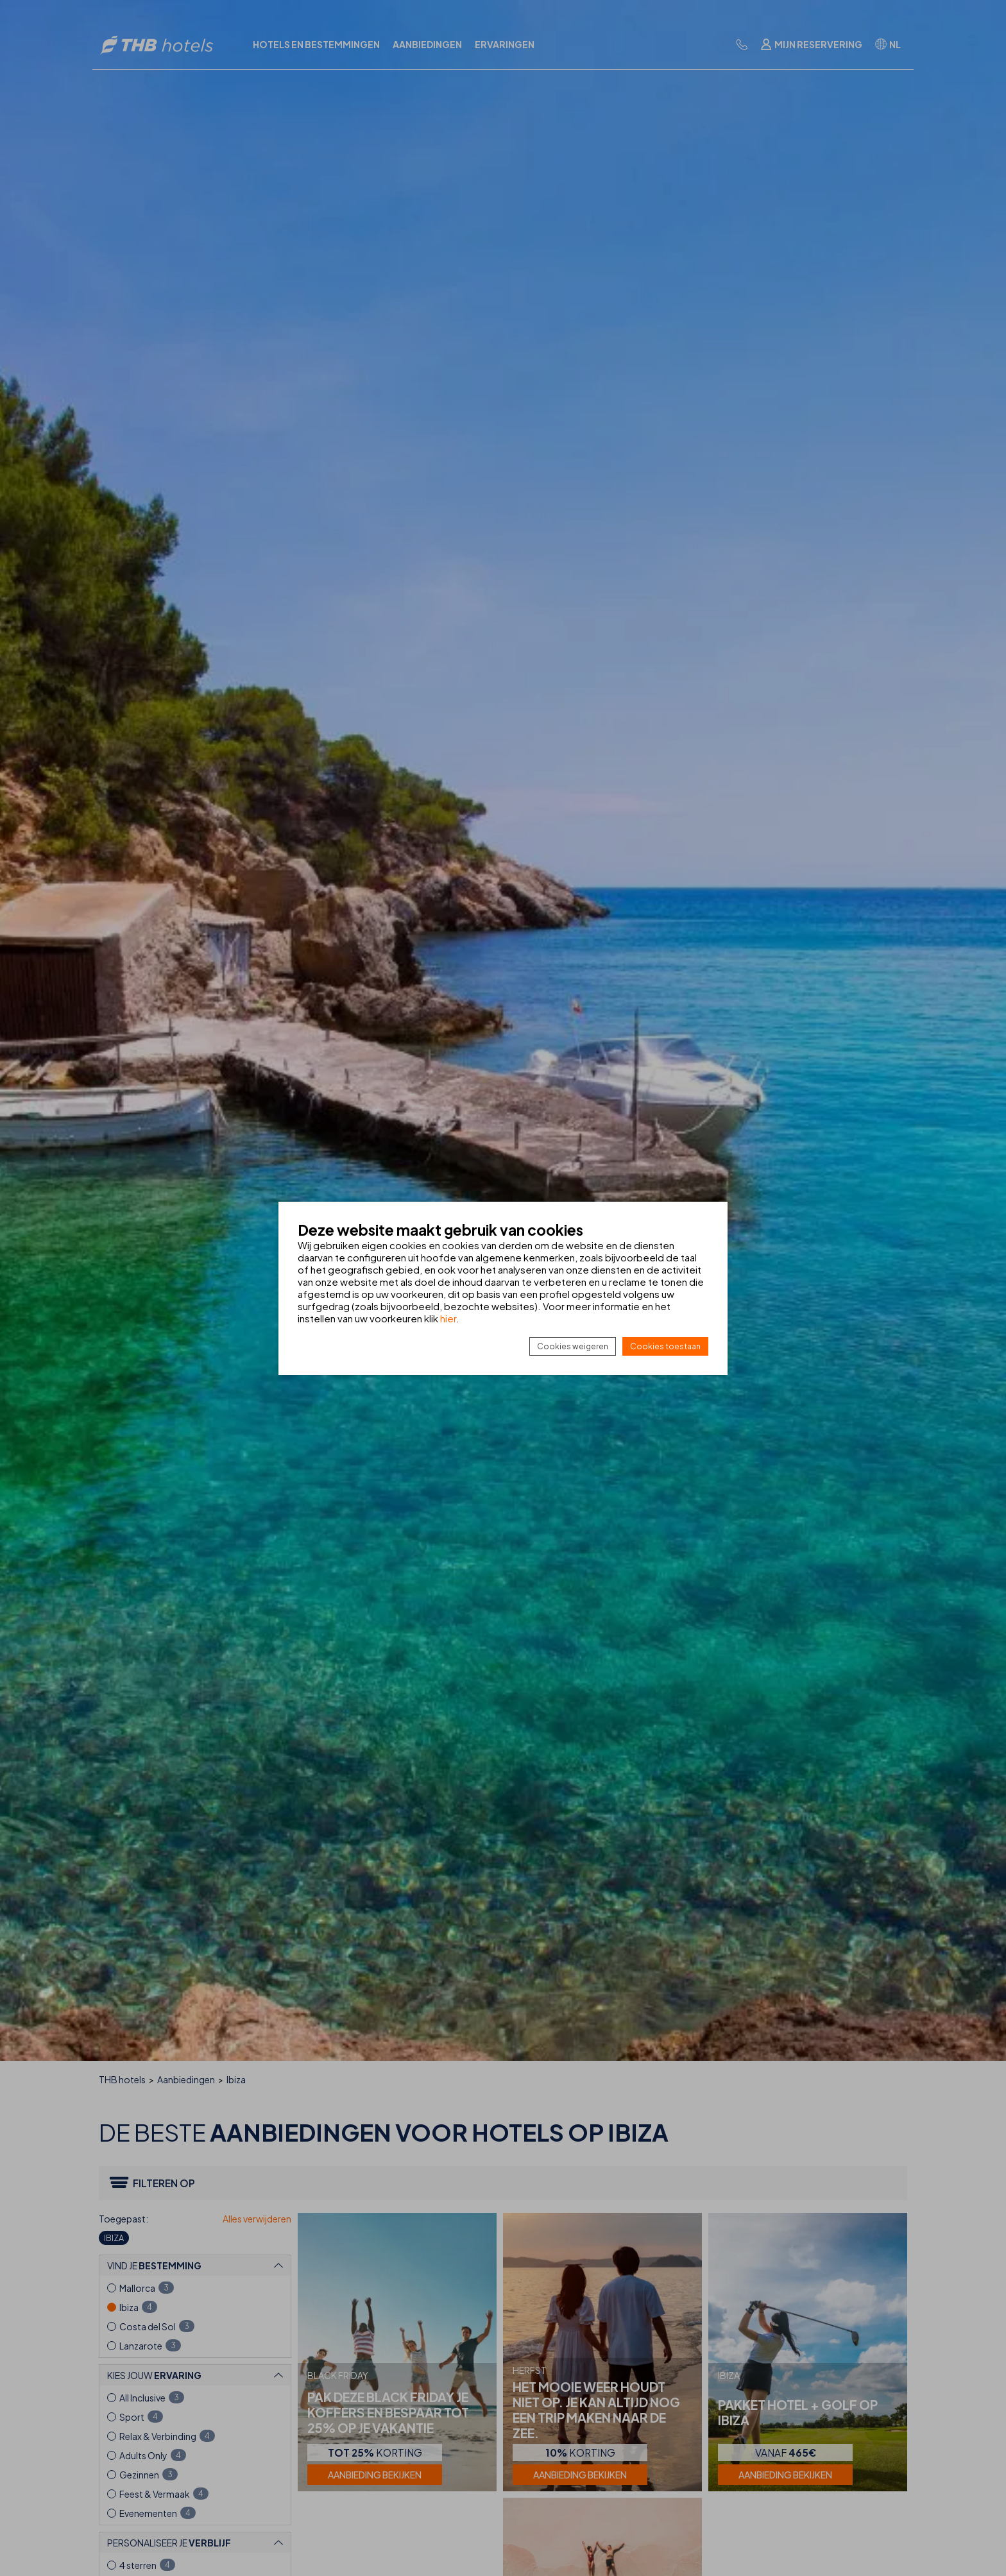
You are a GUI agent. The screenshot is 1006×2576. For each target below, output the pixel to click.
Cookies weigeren (572, 1346)
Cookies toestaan (665, 1346)
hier (448, 1318)
